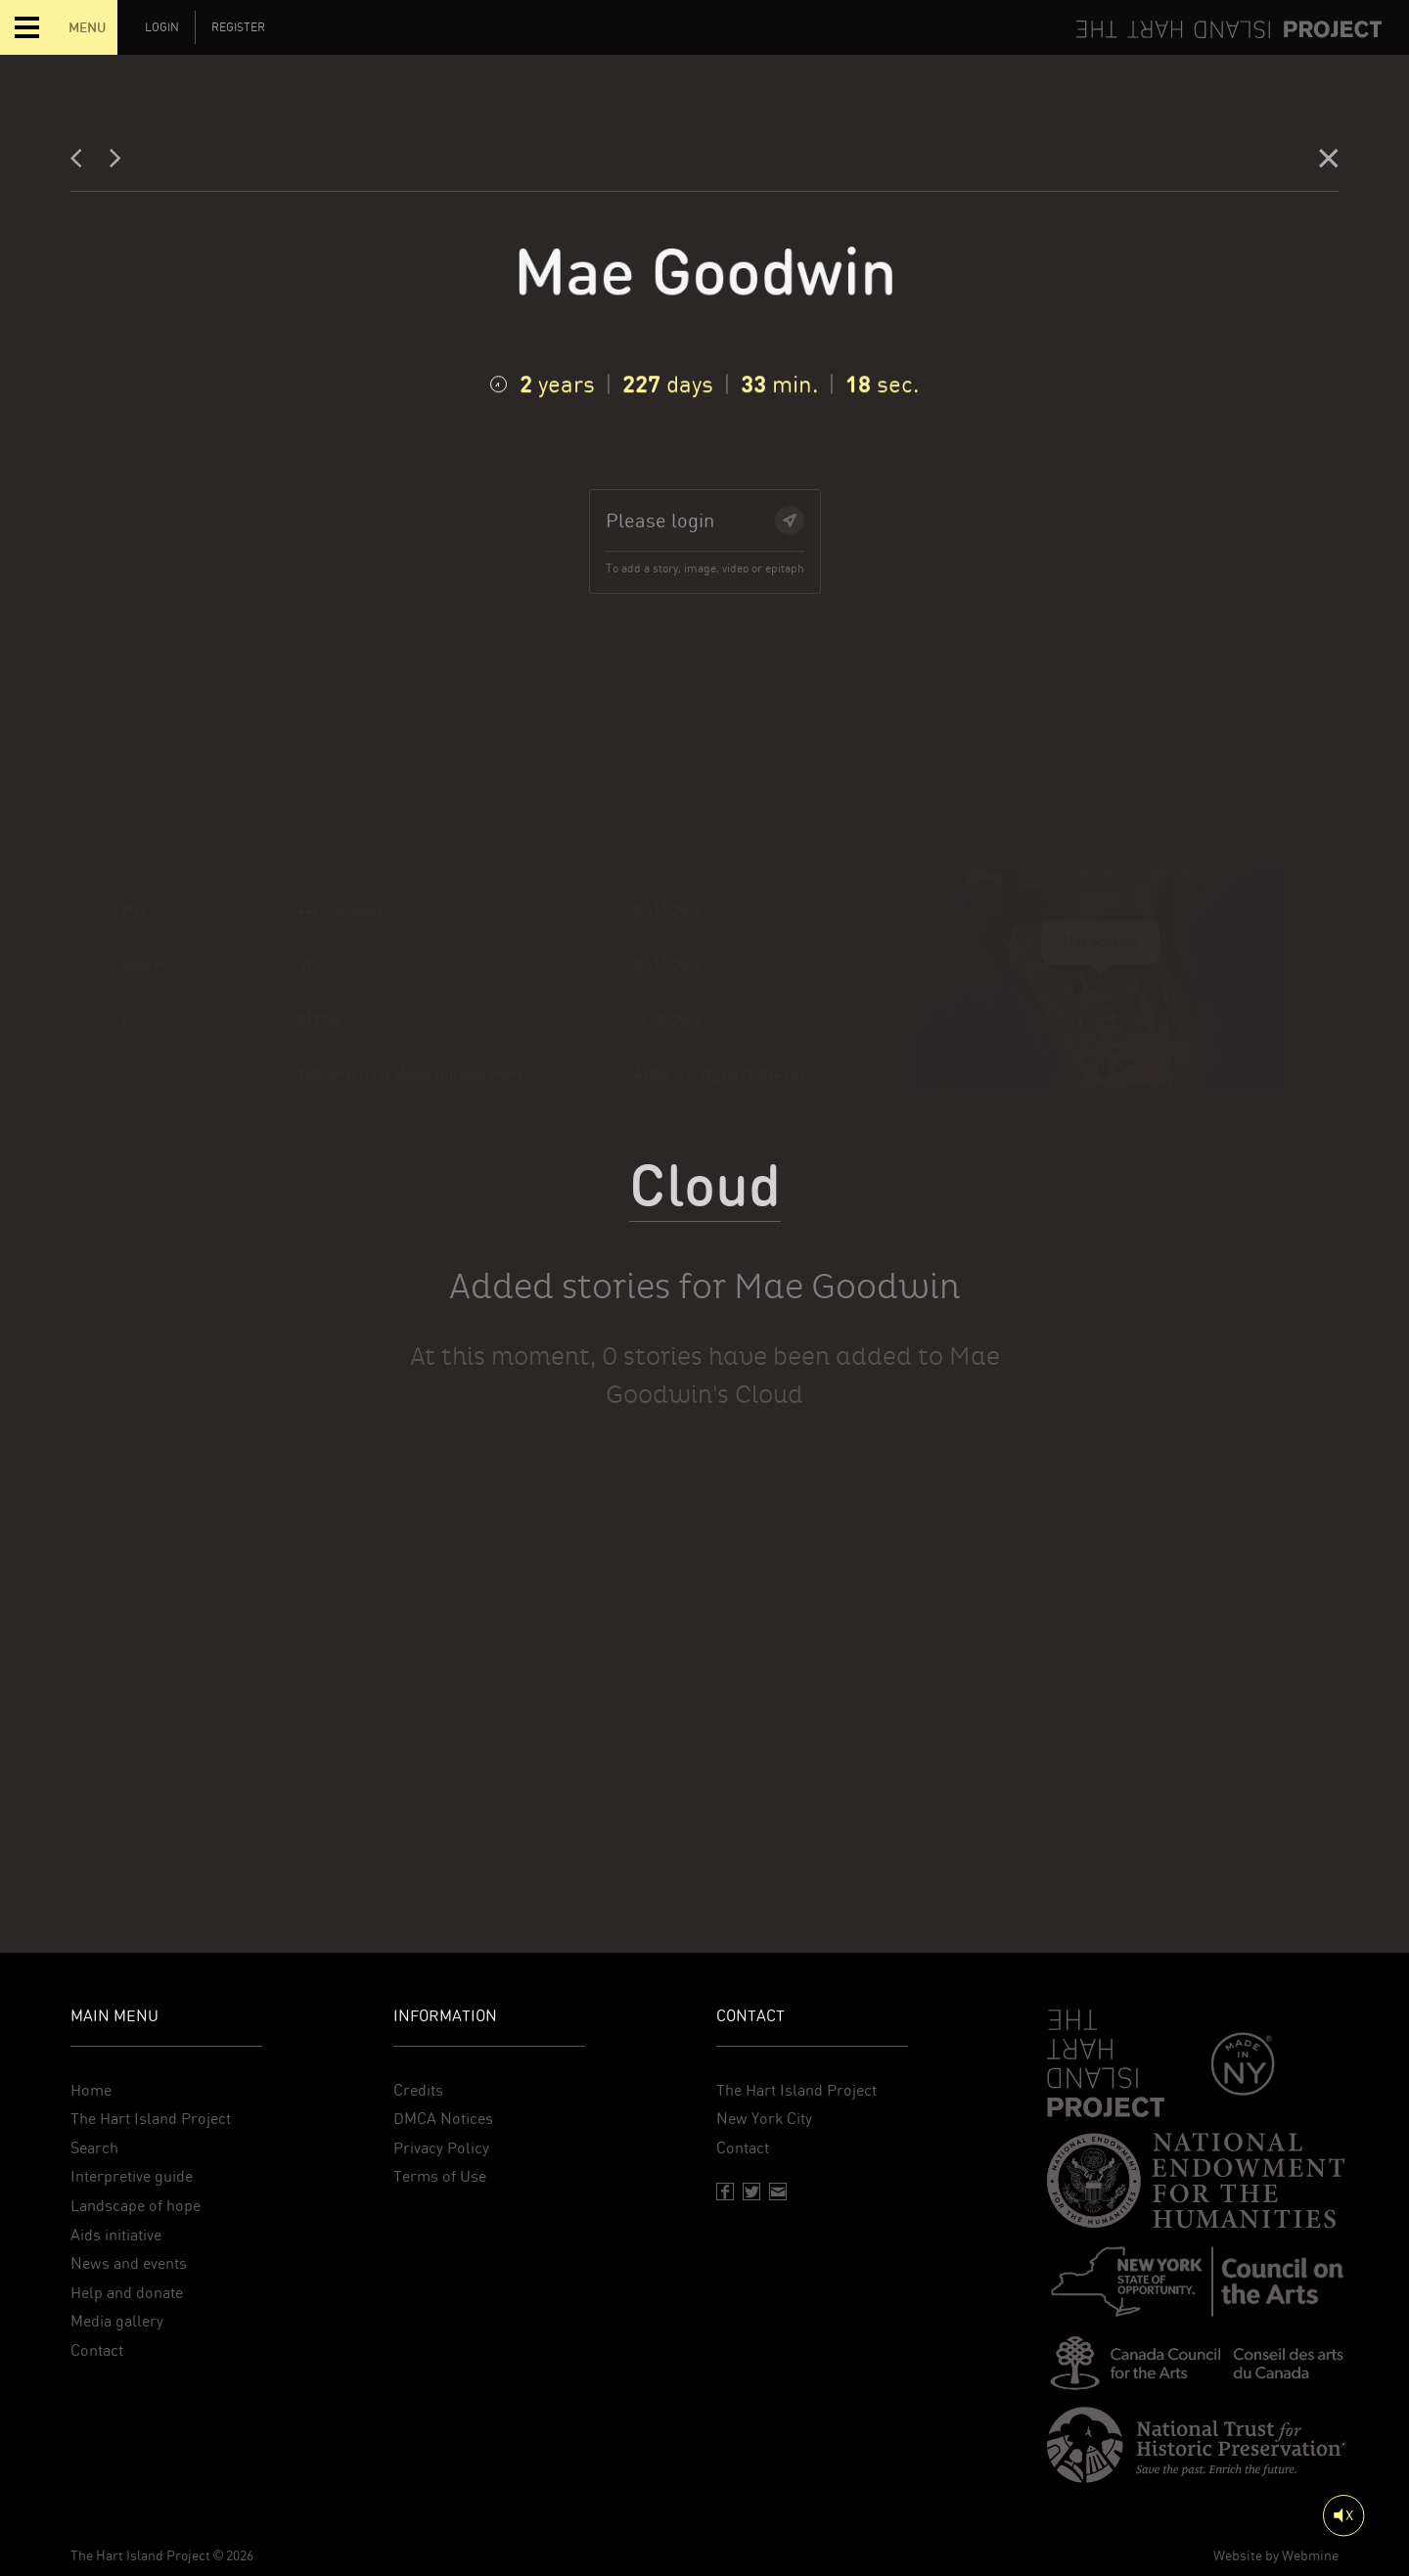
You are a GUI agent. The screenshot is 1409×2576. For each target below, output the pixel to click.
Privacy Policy (441, 2148)
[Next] (115, 163)
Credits (418, 2090)
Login (162, 27)
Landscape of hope (135, 2205)
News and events (128, 2263)
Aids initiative (115, 2235)
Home (91, 2090)
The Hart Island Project (150, 2118)
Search (94, 2148)
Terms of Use (439, 2176)
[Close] (1329, 163)
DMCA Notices (443, 2118)
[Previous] (82, 163)
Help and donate (126, 2292)
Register (238, 27)
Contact (96, 2350)
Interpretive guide (131, 2176)
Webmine (1310, 2555)
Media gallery (116, 2321)
